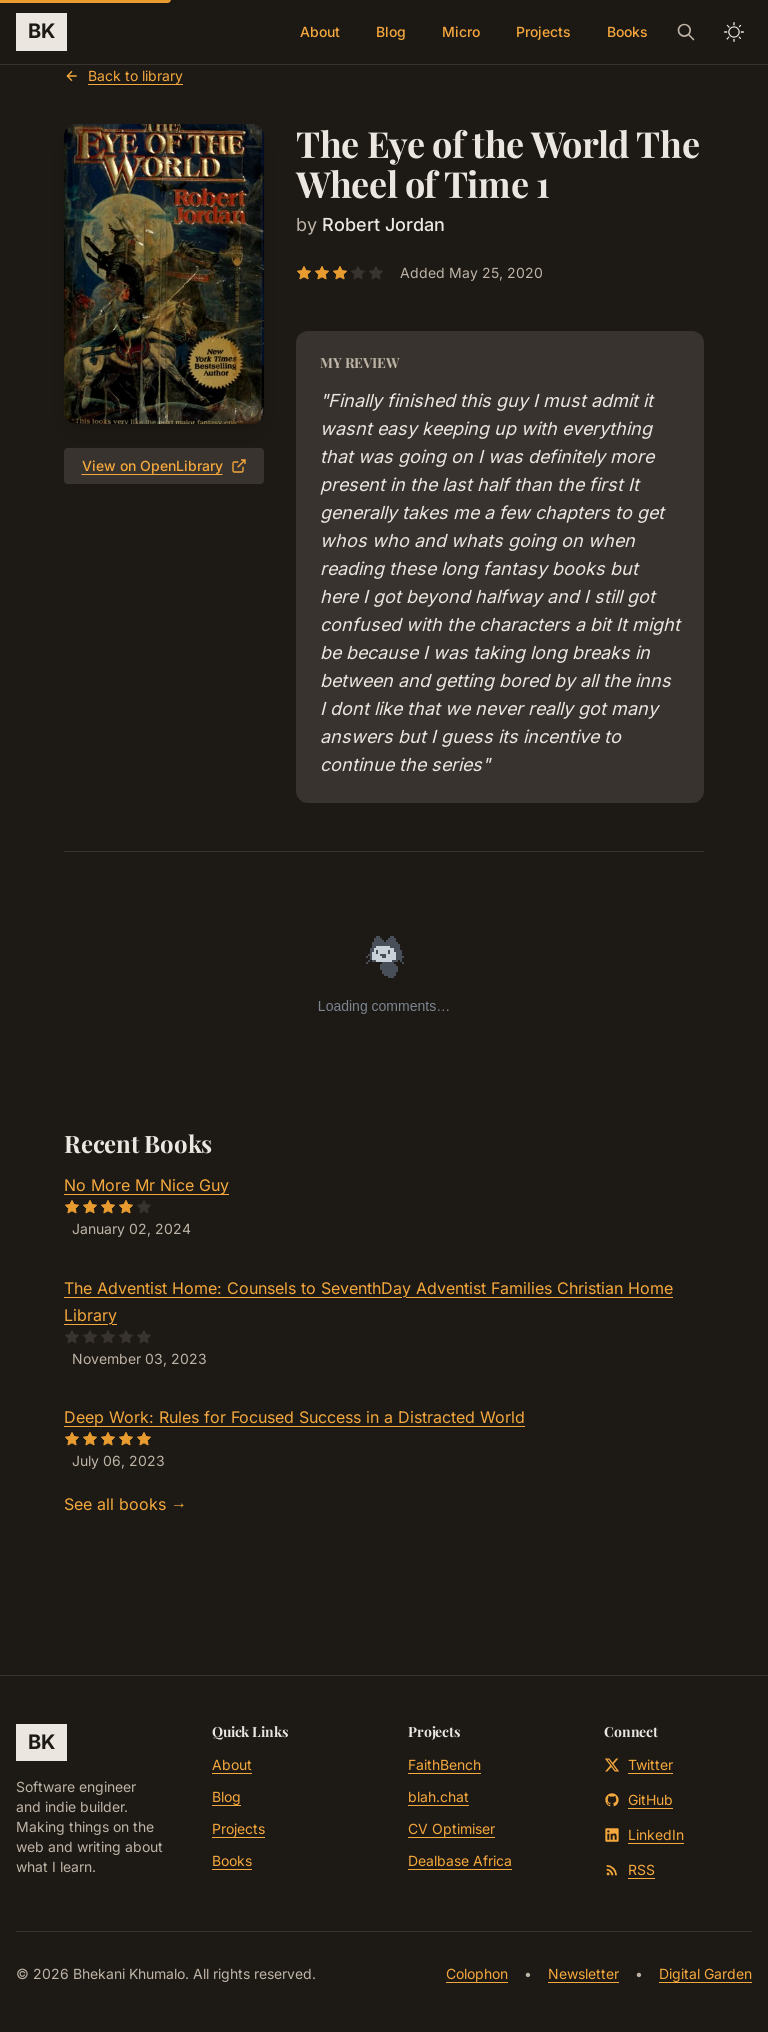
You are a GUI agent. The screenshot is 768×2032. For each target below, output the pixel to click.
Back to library (123, 75)
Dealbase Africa (460, 1860)
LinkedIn (644, 1834)
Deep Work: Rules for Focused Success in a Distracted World (294, 1417)
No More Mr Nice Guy (146, 1185)
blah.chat (438, 1796)
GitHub (638, 1799)
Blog (391, 31)
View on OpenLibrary (164, 465)
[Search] (686, 32)
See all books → (125, 1504)
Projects (543, 31)
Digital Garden (705, 1973)
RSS (629, 1869)
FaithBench (444, 1764)
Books (627, 31)
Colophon (477, 1973)
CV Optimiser (451, 1828)
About (320, 31)
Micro (461, 31)
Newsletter (583, 1973)
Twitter (638, 1764)
